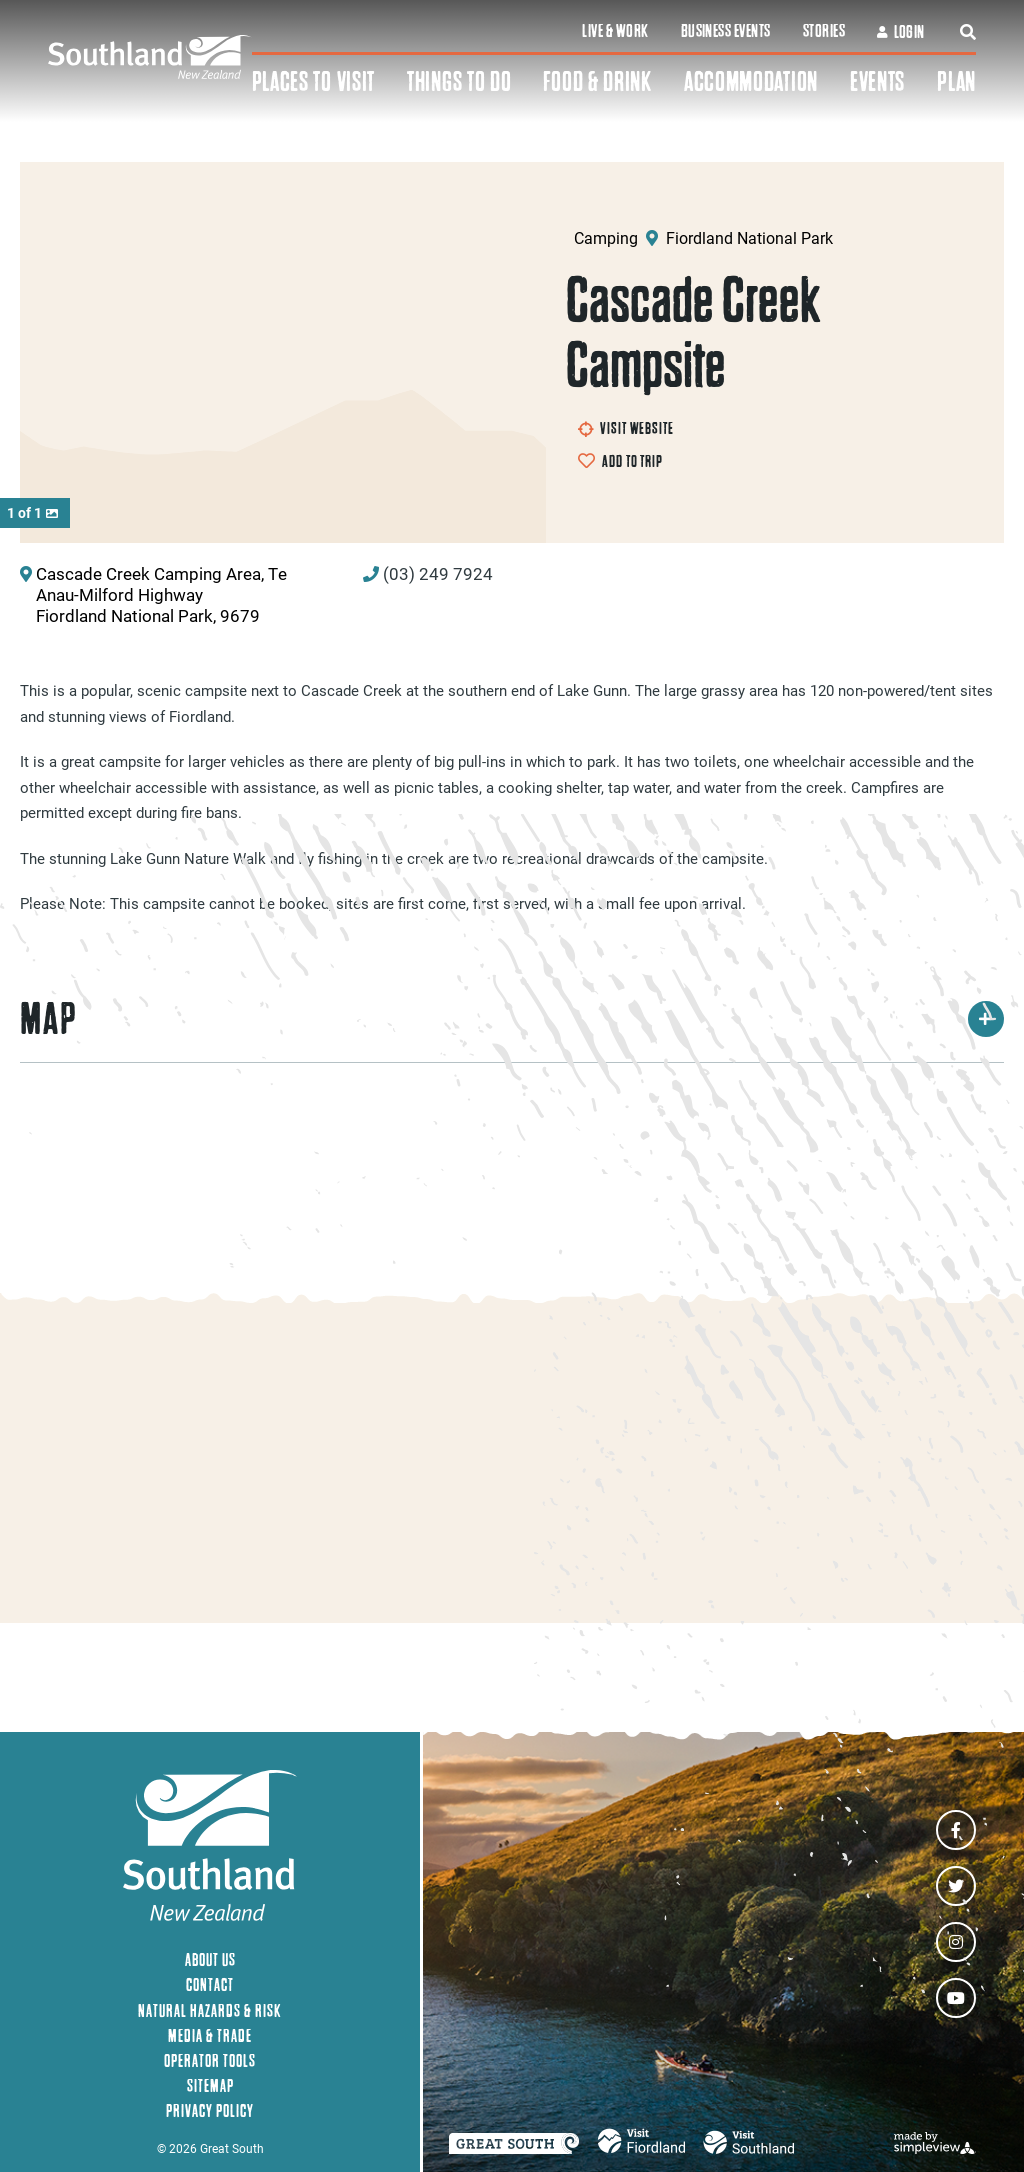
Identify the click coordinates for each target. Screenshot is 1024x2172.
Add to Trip (632, 461)
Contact (210, 1985)
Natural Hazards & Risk (210, 2010)
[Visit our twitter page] (956, 1886)
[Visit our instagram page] (956, 1942)
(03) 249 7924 (438, 582)
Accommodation (751, 81)
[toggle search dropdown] (968, 32)
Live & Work (615, 31)
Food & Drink (597, 81)
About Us (210, 1959)
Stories (824, 31)
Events (877, 81)
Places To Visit (314, 81)
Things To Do (459, 81)
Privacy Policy (210, 2110)
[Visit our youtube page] (956, 1998)
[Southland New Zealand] (150, 57)
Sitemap (210, 2085)
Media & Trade (210, 2035)
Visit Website (625, 428)
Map (512, 1028)
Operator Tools (210, 2060)
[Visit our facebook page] (956, 1830)
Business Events (726, 31)
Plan (956, 81)
